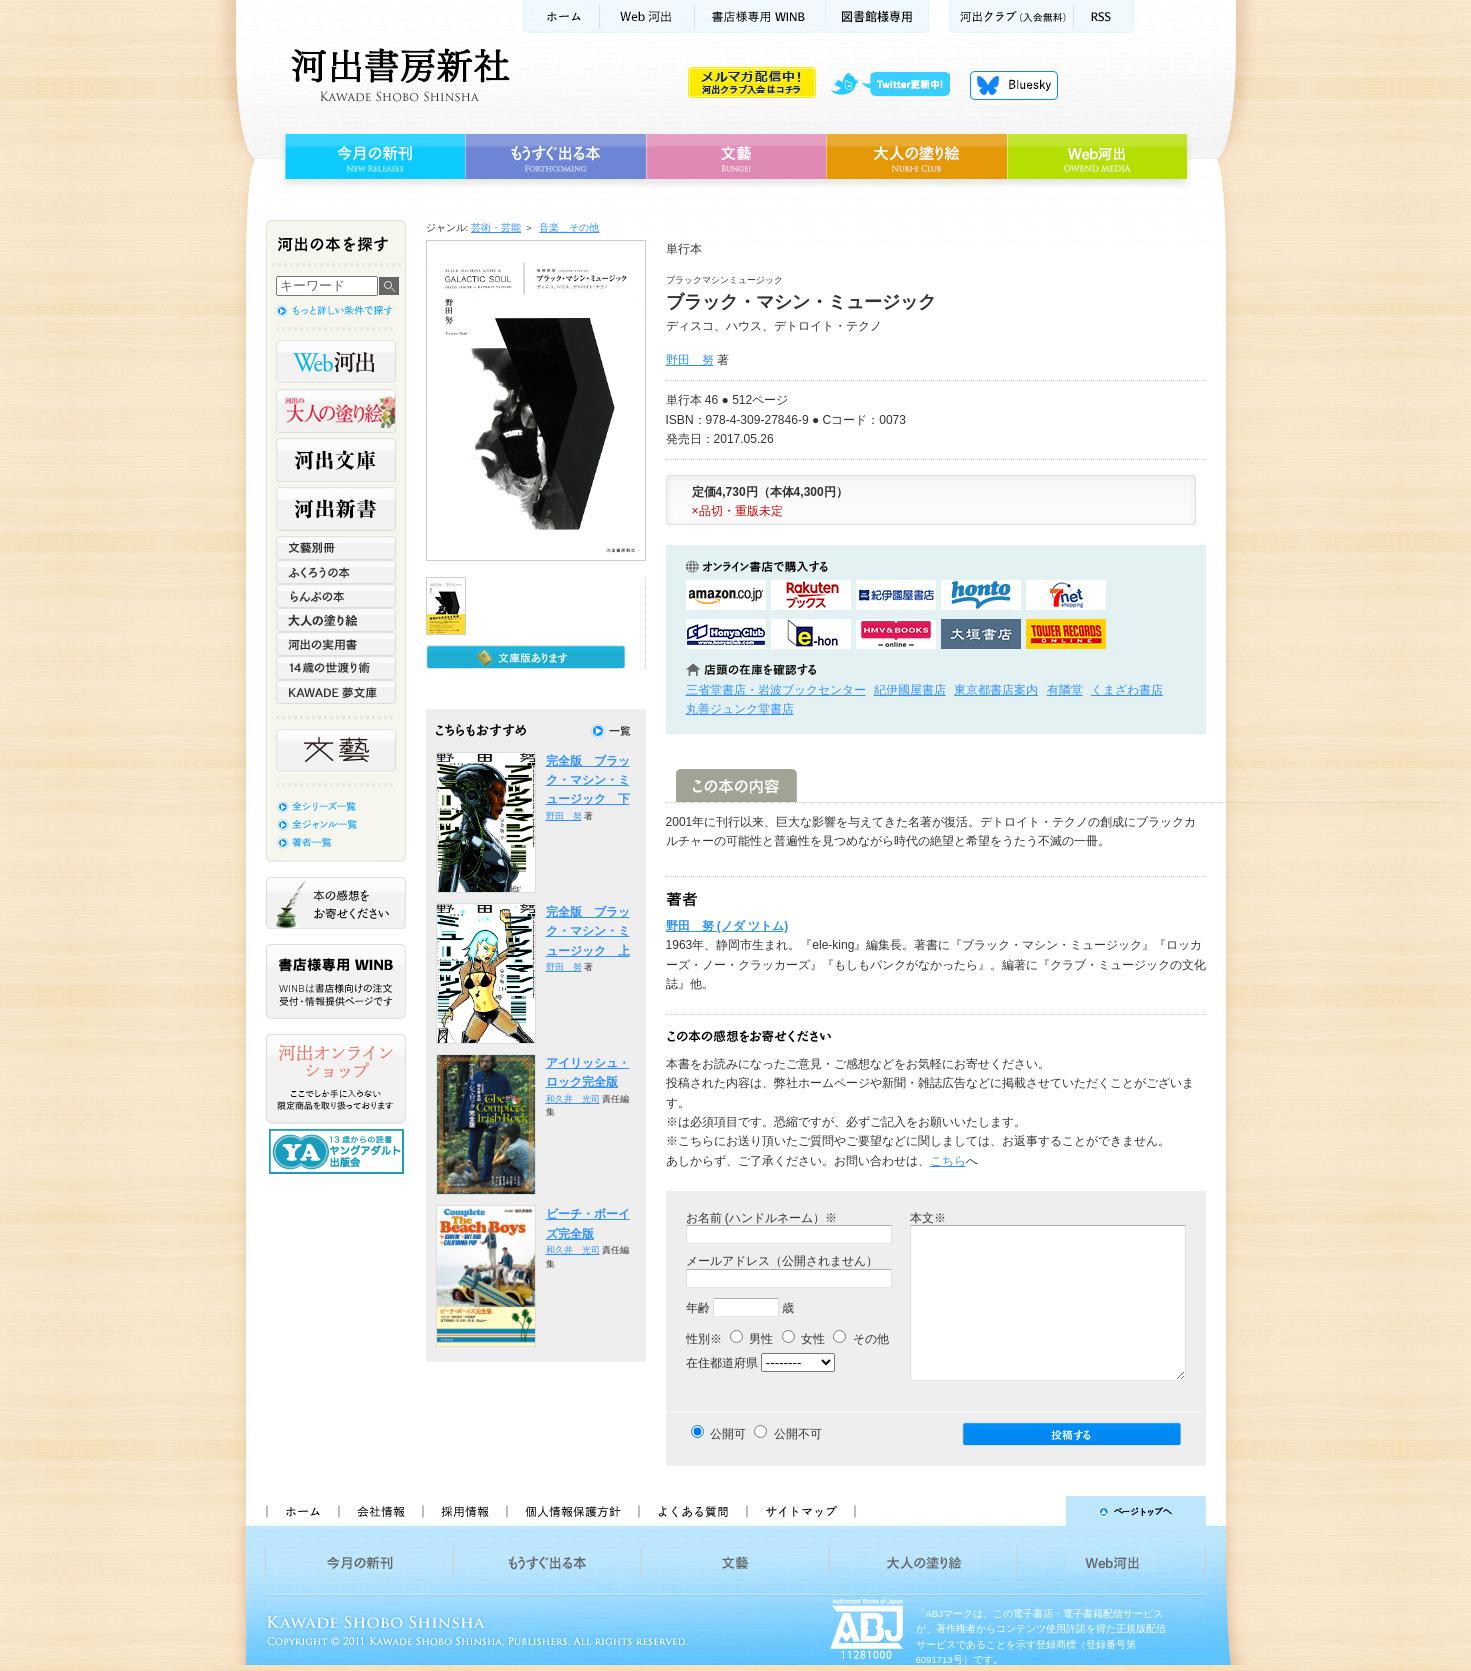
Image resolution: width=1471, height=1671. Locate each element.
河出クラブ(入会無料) (1011, 16)
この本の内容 (736, 785)
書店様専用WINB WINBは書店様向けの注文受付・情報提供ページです (336, 981)
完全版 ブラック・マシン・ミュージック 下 (588, 780)
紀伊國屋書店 (910, 690)
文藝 (736, 157)
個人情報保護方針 (572, 1511)
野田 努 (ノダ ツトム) (727, 926)
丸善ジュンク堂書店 (740, 709)
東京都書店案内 (996, 690)
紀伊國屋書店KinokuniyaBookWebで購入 (896, 595)
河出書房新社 (397, 75)
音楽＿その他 (569, 227)
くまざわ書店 (1127, 690)
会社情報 (380, 1511)
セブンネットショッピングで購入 (1066, 595)
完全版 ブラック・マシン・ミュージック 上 (588, 931)
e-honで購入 (811, 634)
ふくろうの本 (336, 572)
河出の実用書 (336, 644)
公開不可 (798, 1434)
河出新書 (336, 509)
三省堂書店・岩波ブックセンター (776, 690)
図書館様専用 (877, 16)
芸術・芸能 (496, 227)
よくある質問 (692, 1511)
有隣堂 (1065, 690)
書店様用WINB (760, 16)
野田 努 (690, 360)
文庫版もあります (526, 657)
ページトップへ (1039, 1511)
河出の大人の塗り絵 (336, 411)
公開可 (728, 1434)
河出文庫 (336, 460)
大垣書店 (981, 634)
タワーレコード (1066, 634)
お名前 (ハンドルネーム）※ (761, 1218)
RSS (1104, 16)
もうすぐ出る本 (555, 157)
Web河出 (647, 16)
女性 (803, 1339)
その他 (860, 1339)
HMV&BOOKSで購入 (896, 634)
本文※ (928, 1218)
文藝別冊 (336, 548)
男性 (751, 1339)
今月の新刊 (372, 157)
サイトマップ (801, 1511)
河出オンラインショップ (336, 1079)
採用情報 (464, 1511)
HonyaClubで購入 (726, 634)
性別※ (704, 1339)
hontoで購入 (981, 595)
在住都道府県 (722, 1363)
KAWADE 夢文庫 (336, 692)
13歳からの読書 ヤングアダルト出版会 (339, 1151)
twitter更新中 (897, 85)
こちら (948, 1161)
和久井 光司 (573, 1099)
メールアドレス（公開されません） (782, 1261)
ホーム (561, 16)
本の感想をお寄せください (336, 903)
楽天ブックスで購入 (811, 595)
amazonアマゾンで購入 (726, 595)
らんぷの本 (336, 596)
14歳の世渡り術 (336, 668)
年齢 (698, 1308)
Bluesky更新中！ (1014, 85)
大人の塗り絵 (916, 157)
